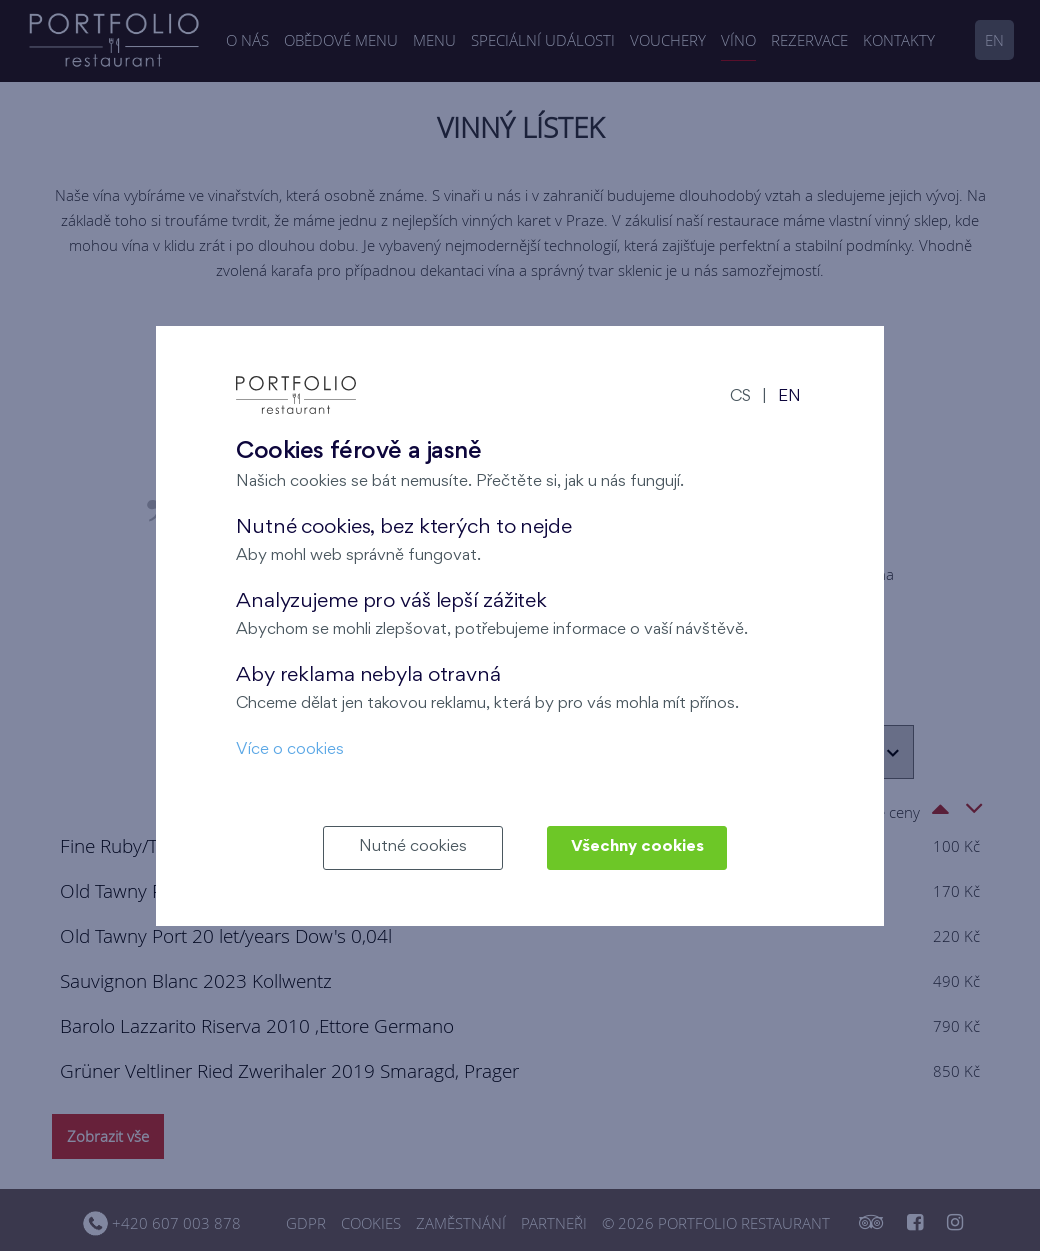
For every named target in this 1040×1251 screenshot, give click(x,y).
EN (789, 397)
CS (740, 397)
